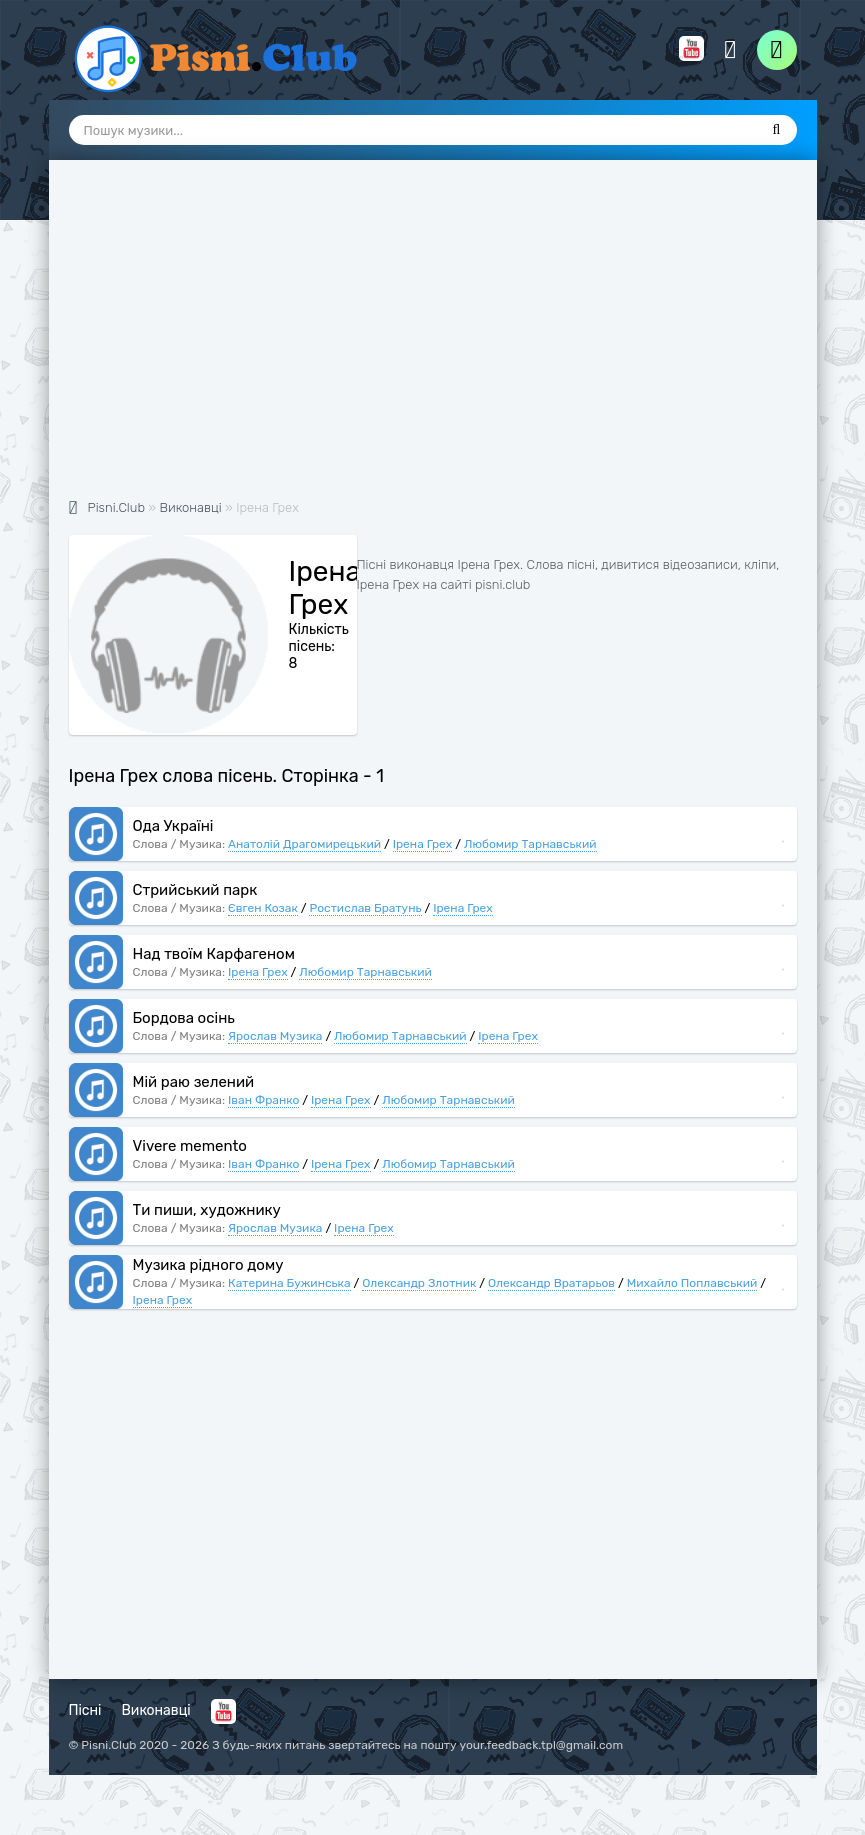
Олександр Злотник (419, 1283)
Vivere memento (190, 1146)
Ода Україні (173, 826)
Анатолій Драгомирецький (304, 844)
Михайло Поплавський (692, 1283)
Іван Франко (263, 1100)
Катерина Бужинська (289, 1283)
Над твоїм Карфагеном (214, 954)
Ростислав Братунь (365, 908)
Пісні (85, 1710)
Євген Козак (263, 908)
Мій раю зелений (194, 1082)
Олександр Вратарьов (551, 1283)
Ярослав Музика (275, 1036)
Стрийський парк (195, 890)
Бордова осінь (184, 1018)
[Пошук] (777, 130)
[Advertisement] (433, 340)
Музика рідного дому (208, 1265)
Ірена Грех (423, 844)
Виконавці (156, 1710)
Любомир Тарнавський (530, 844)
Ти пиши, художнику (207, 1210)
